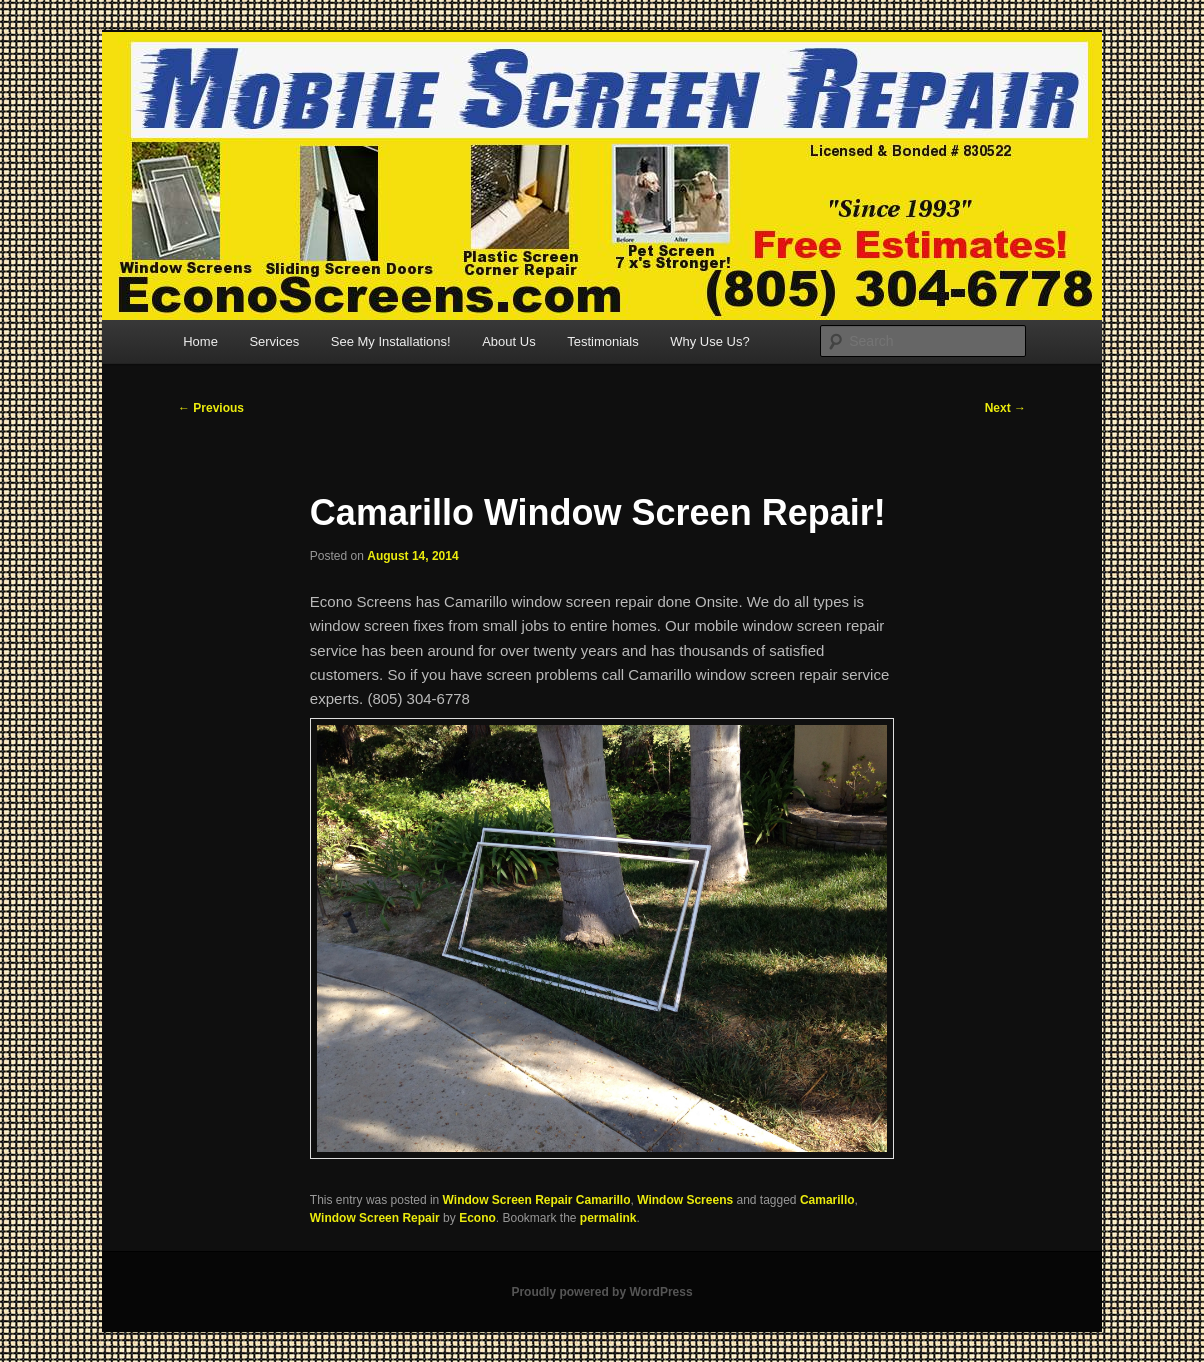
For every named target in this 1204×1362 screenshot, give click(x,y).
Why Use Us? (709, 341)
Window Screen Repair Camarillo (537, 1200)
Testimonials (603, 341)
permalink (608, 1218)
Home (200, 341)
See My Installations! (391, 341)
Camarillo (827, 1200)
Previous (211, 408)
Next (1005, 408)
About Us (508, 341)
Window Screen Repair (375, 1218)
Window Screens (685, 1200)
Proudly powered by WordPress (601, 1292)
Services (274, 341)
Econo (477, 1218)
